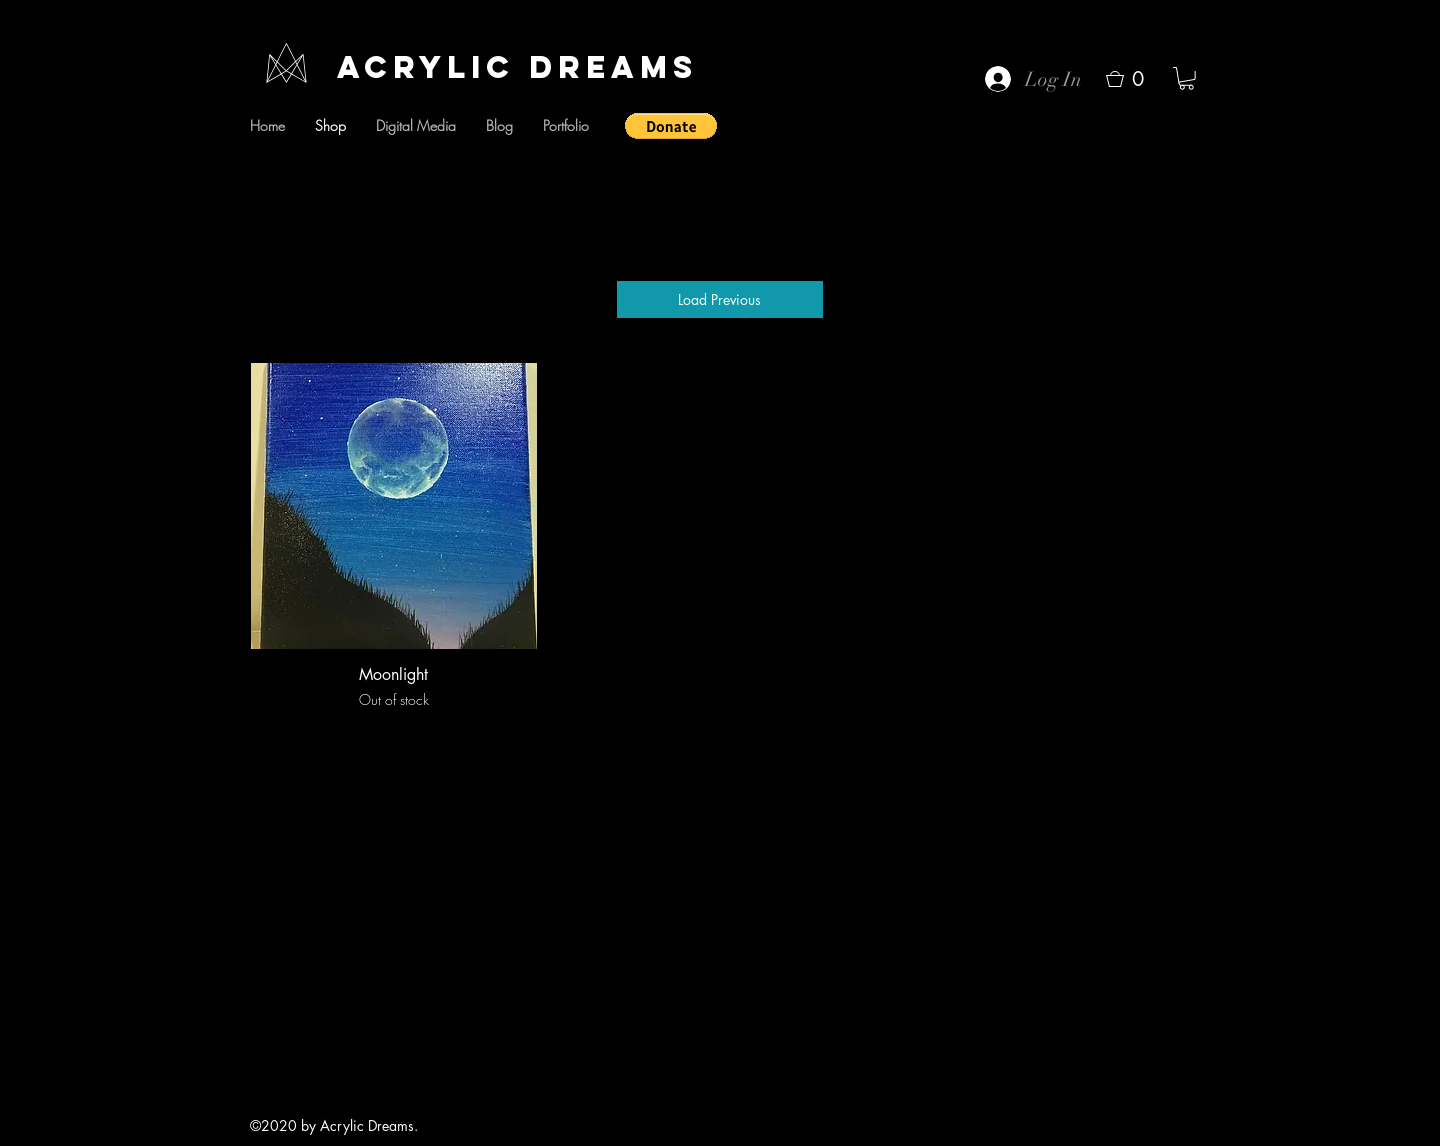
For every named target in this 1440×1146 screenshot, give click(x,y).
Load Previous (719, 299)
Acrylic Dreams (517, 67)
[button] (671, 126)
